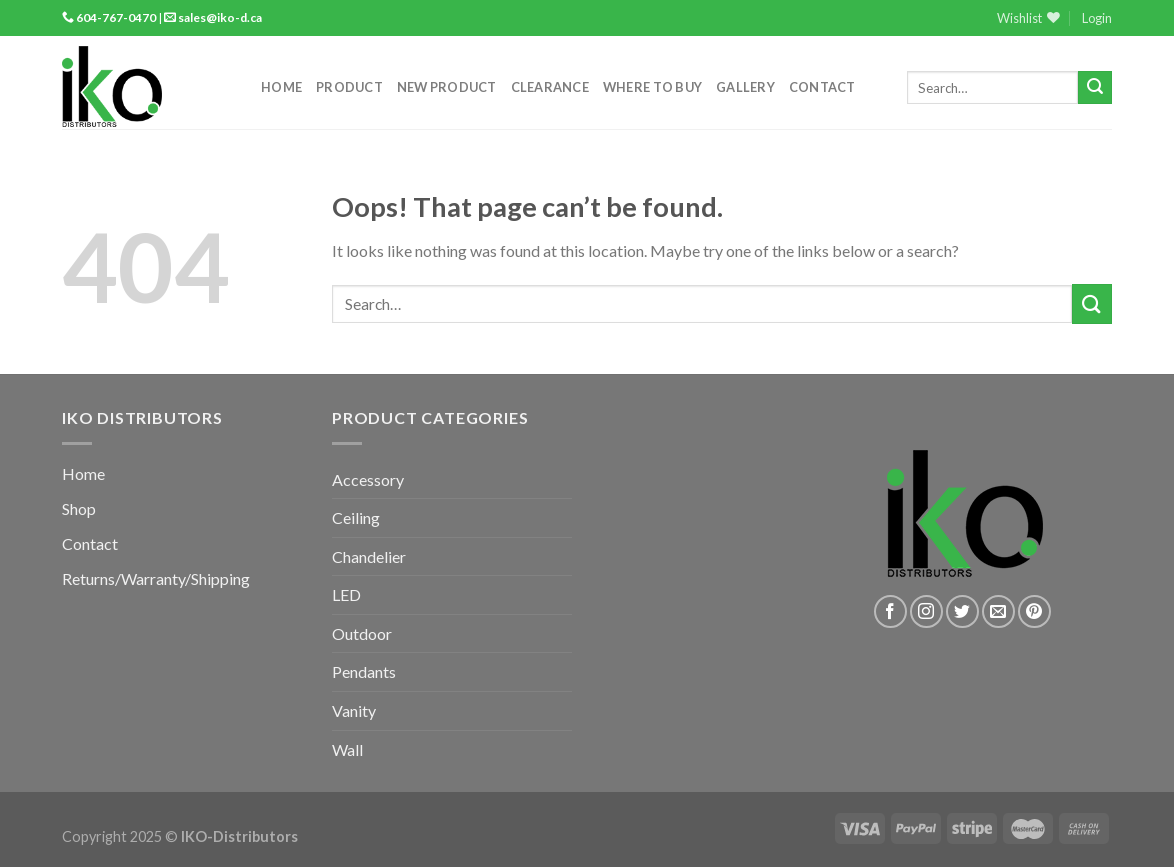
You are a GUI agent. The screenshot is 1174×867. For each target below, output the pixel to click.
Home (281, 87)
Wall (347, 749)
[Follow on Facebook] (890, 611)
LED (346, 594)
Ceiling (356, 517)
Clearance (550, 87)
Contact (822, 87)
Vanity (354, 710)
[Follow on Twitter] (962, 611)
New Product (447, 87)
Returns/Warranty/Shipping (156, 578)
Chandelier (369, 556)
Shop (79, 508)
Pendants (364, 671)
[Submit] (1095, 88)
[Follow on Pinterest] (1034, 611)
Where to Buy (652, 87)
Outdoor (362, 633)
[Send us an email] (998, 611)
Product (349, 87)
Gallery (745, 87)
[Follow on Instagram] (926, 611)
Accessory (368, 479)
